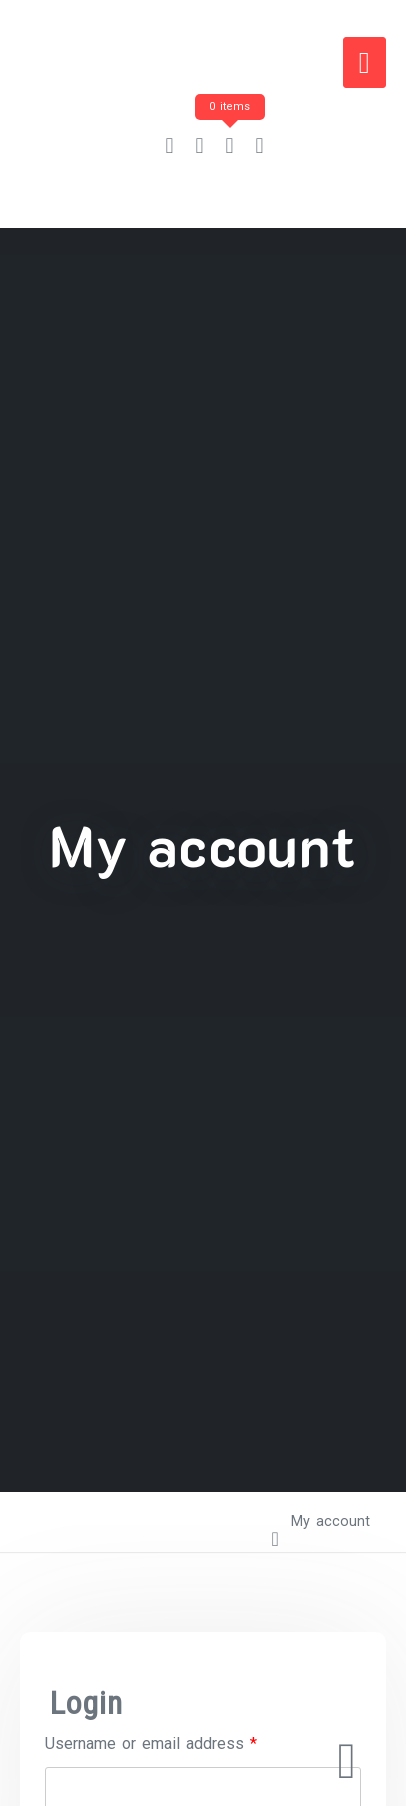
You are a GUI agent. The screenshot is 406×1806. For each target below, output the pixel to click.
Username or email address (151, 1743)
